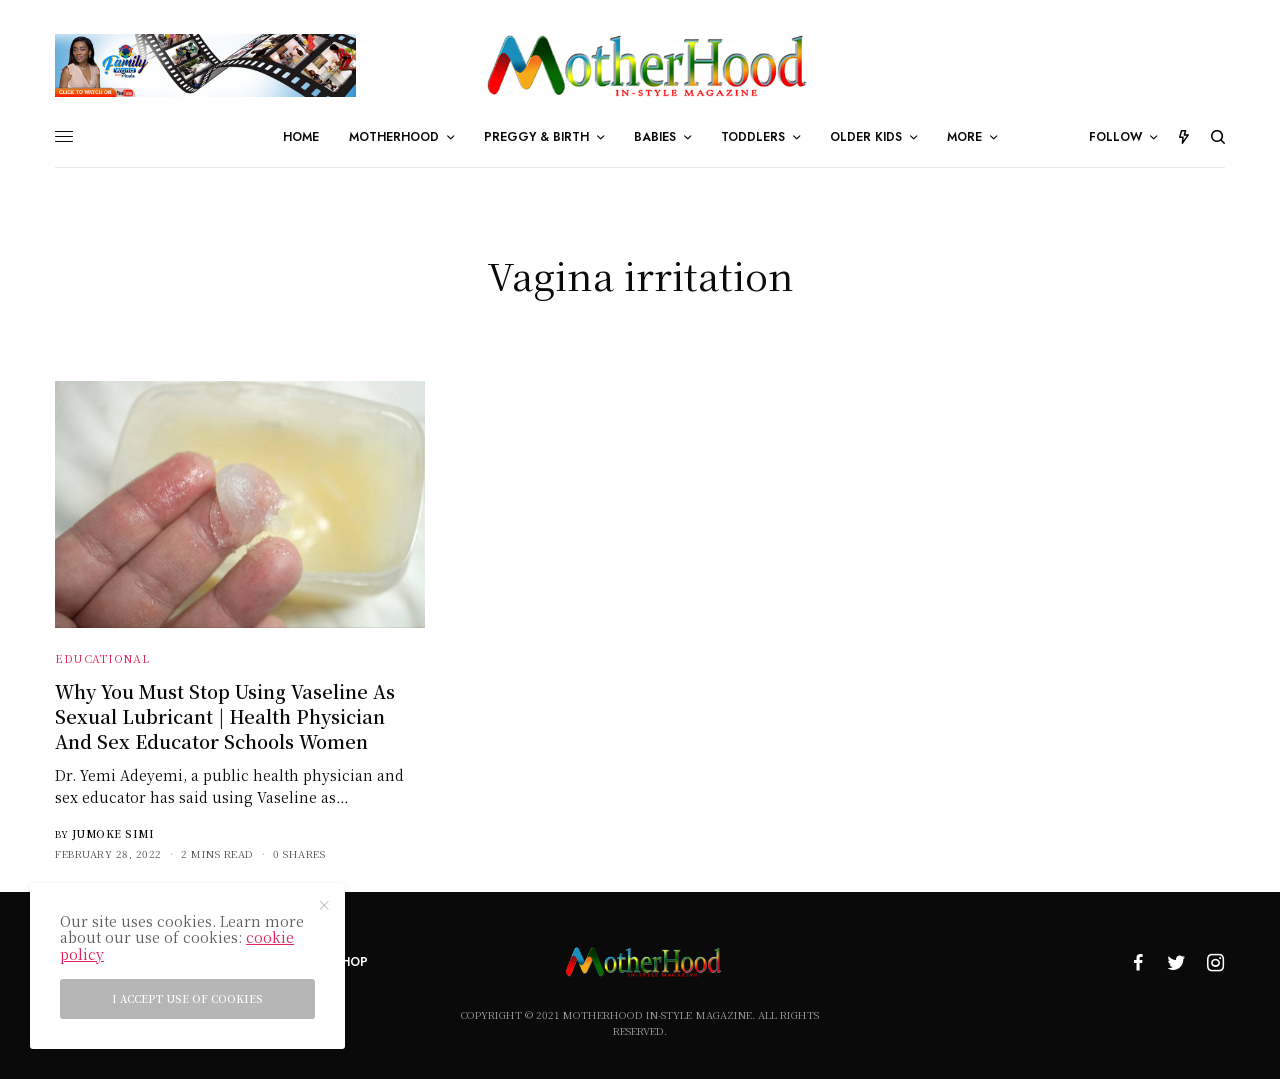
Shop (351, 962)
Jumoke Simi (113, 833)
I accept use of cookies (187, 998)
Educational (102, 658)
